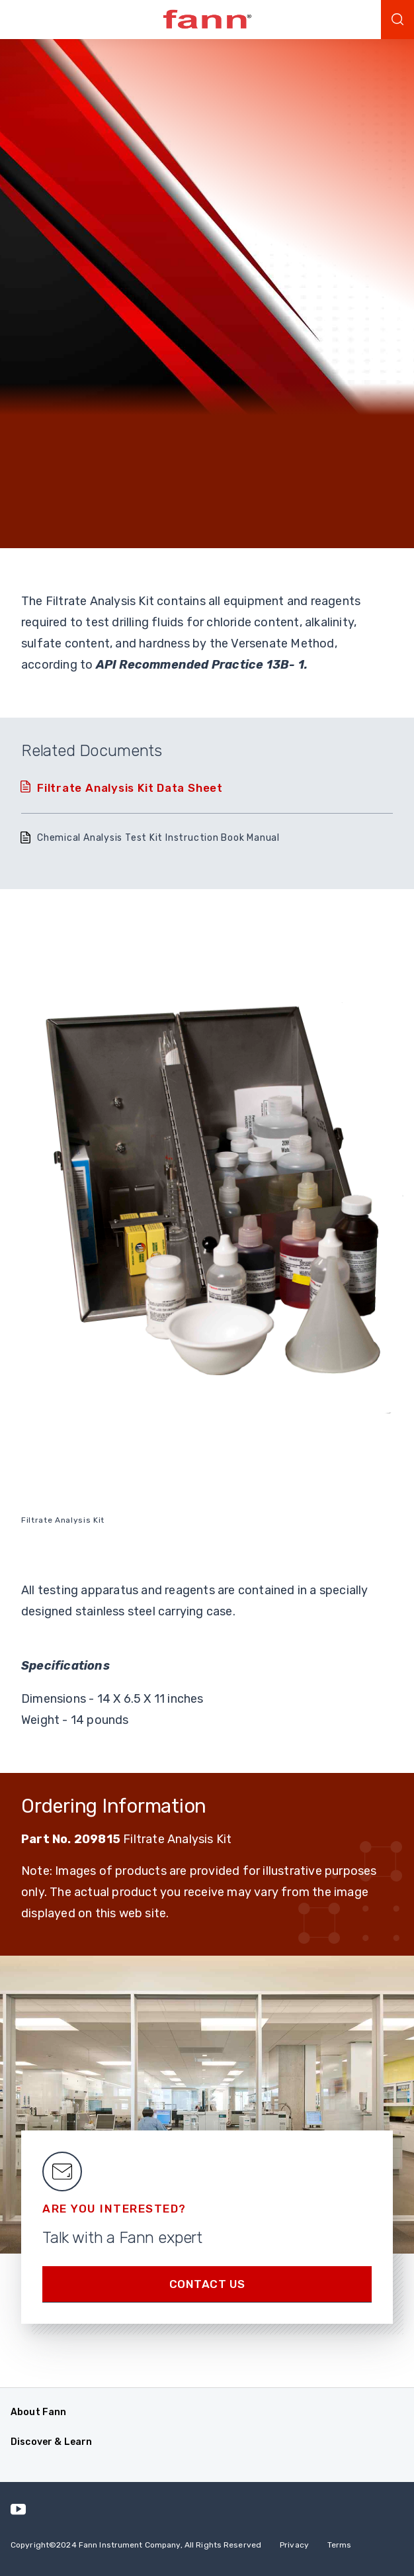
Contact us (207, 2284)
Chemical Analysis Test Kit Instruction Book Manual (158, 837)
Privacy (294, 2545)
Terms (339, 2545)
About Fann (38, 2412)
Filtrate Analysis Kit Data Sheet (130, 787)
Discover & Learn (51, 2442)
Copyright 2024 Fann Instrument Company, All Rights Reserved (136, 2545)
